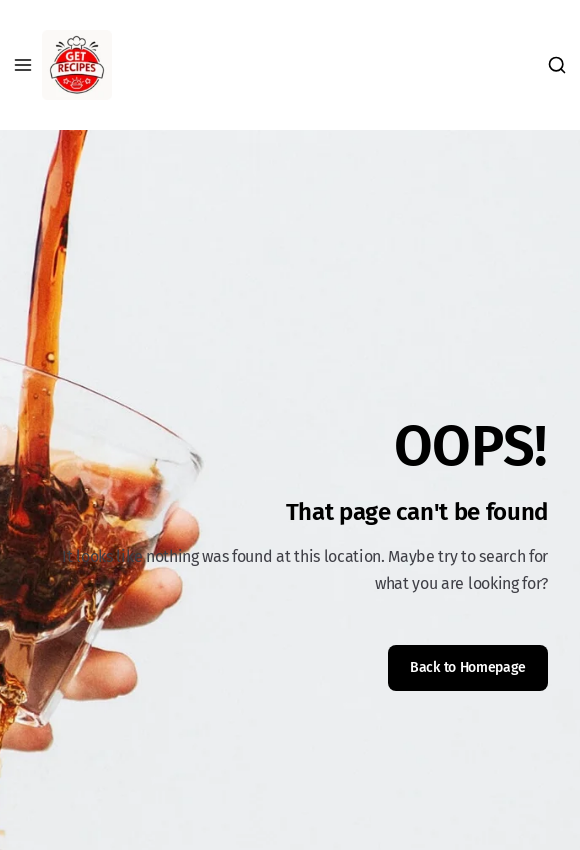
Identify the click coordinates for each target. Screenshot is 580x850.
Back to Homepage (468, 667)
